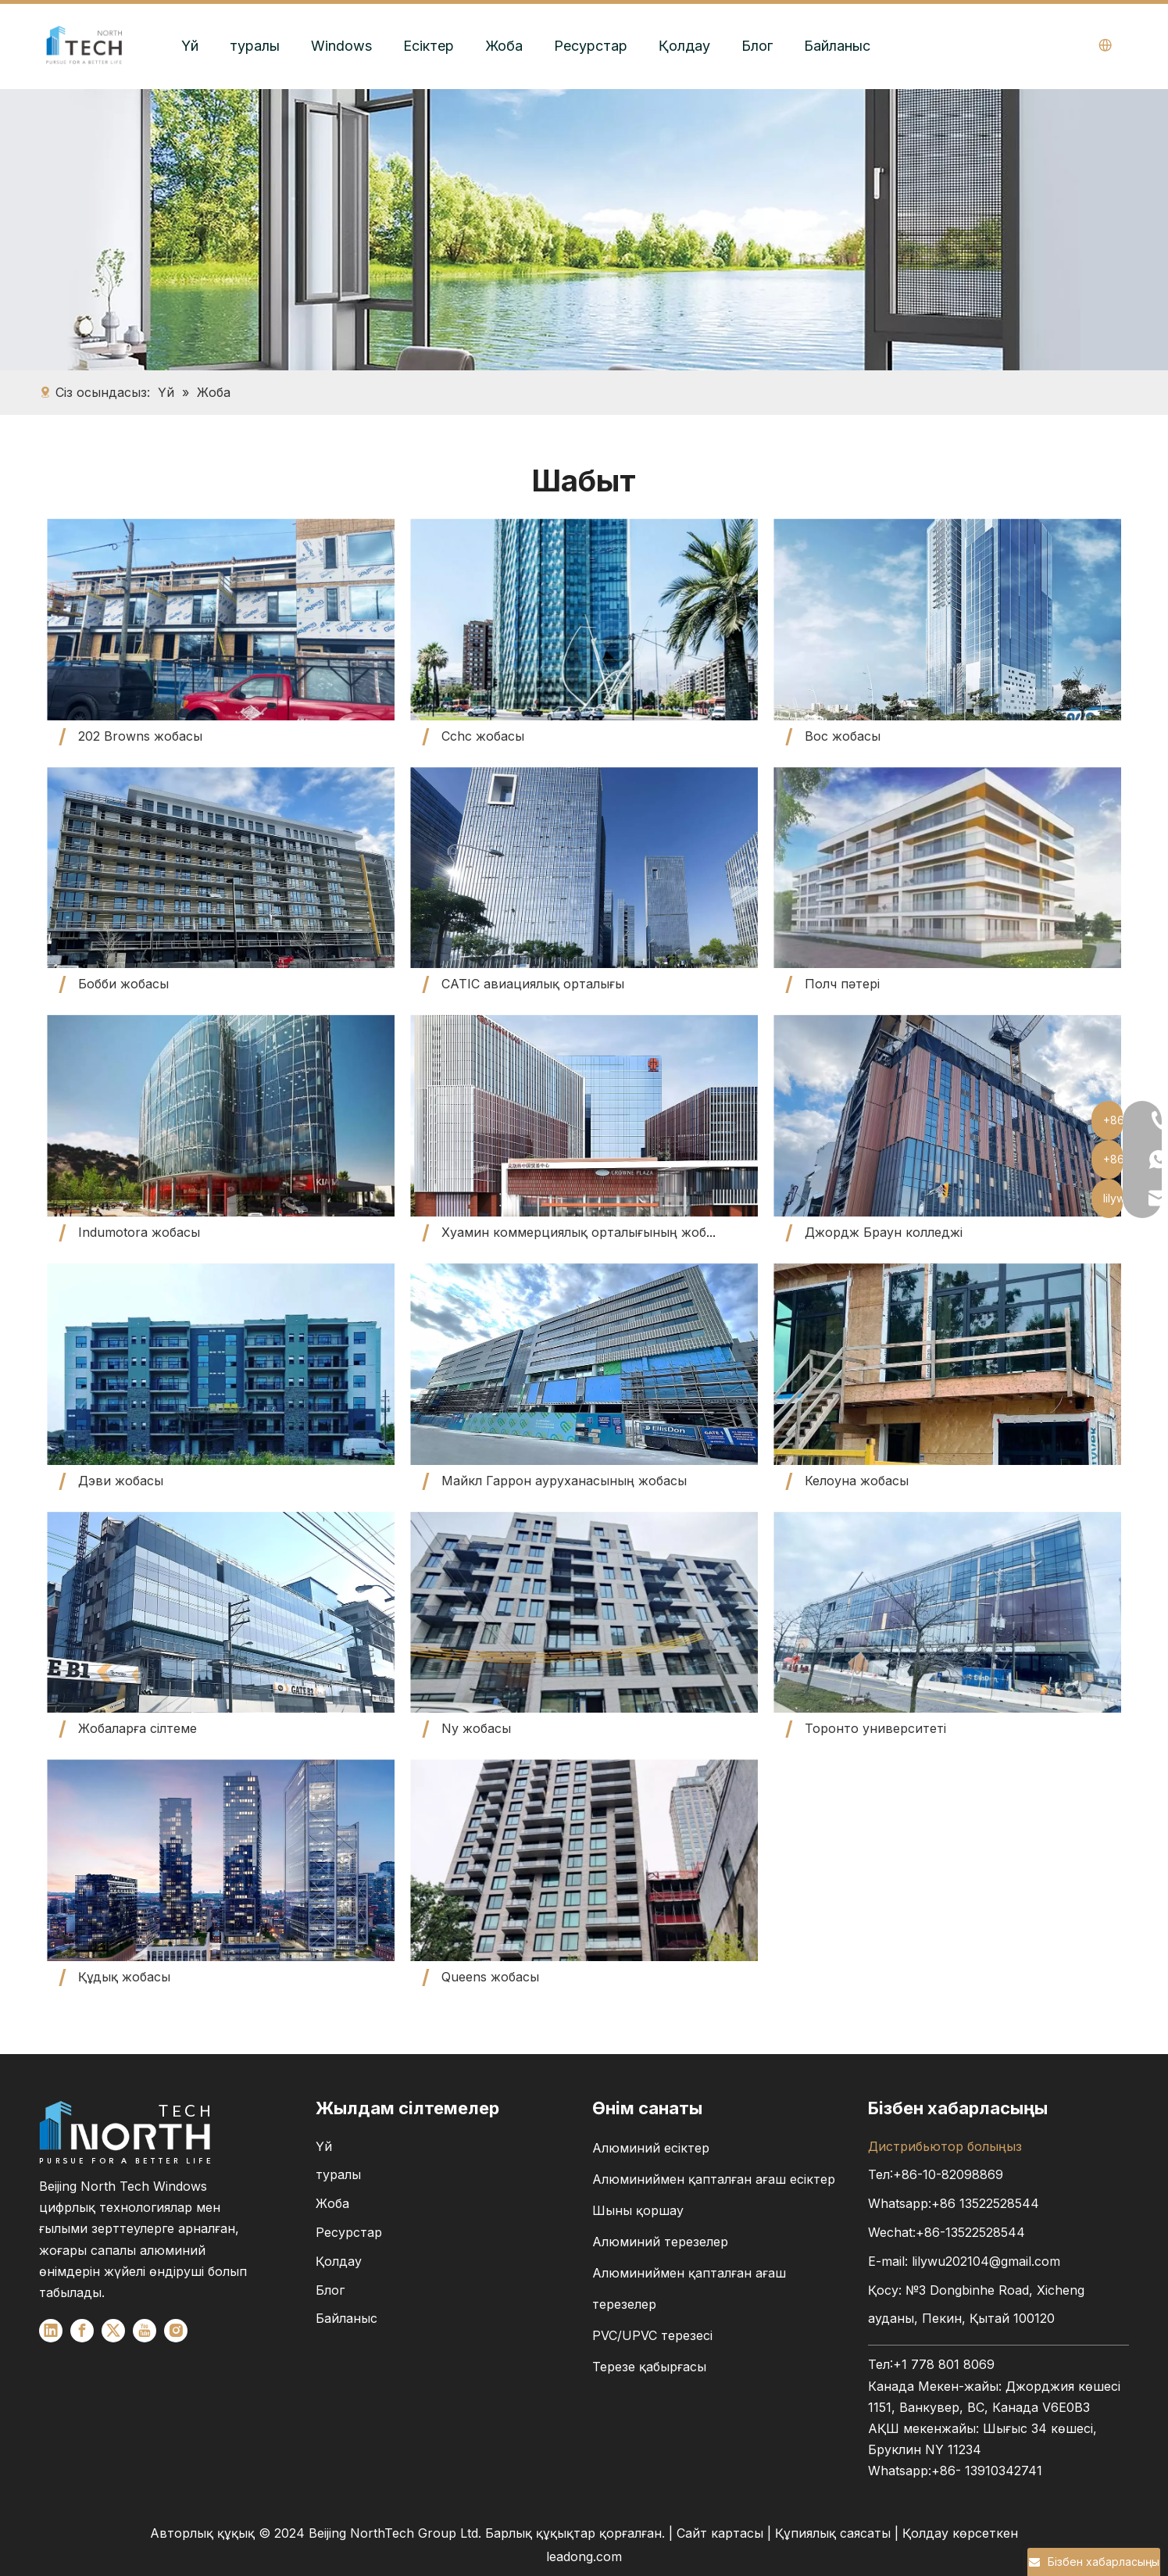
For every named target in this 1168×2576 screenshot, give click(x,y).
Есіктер (428, 46)
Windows (341, 46)
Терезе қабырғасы (649, 2366)
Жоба (504, 46)
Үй (189, 46)
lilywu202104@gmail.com (986, 2261)
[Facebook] (82, 2330)
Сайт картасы (720, 2533)
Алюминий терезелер (660, 2241)
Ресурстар (590, 46)
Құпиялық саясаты (835, 2533)
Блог (757, 46)
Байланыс (837, 46)
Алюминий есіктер (650, 2148)
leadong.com (584, 2556)
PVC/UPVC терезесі (652, 2335)
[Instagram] (176, 2330)
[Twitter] (113, 2330)
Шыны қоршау (638, 2210)
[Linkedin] (51, 2330)
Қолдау (684, 46)
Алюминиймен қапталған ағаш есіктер (713, 2179)
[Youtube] (144, 2330)
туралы (255, 46)
